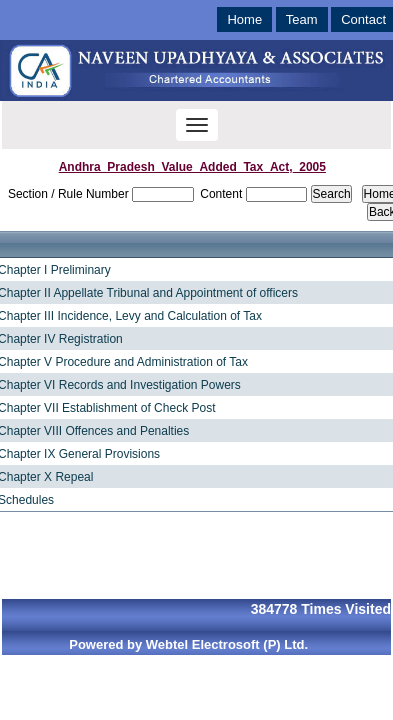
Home (244, 19)
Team (302, 19)
